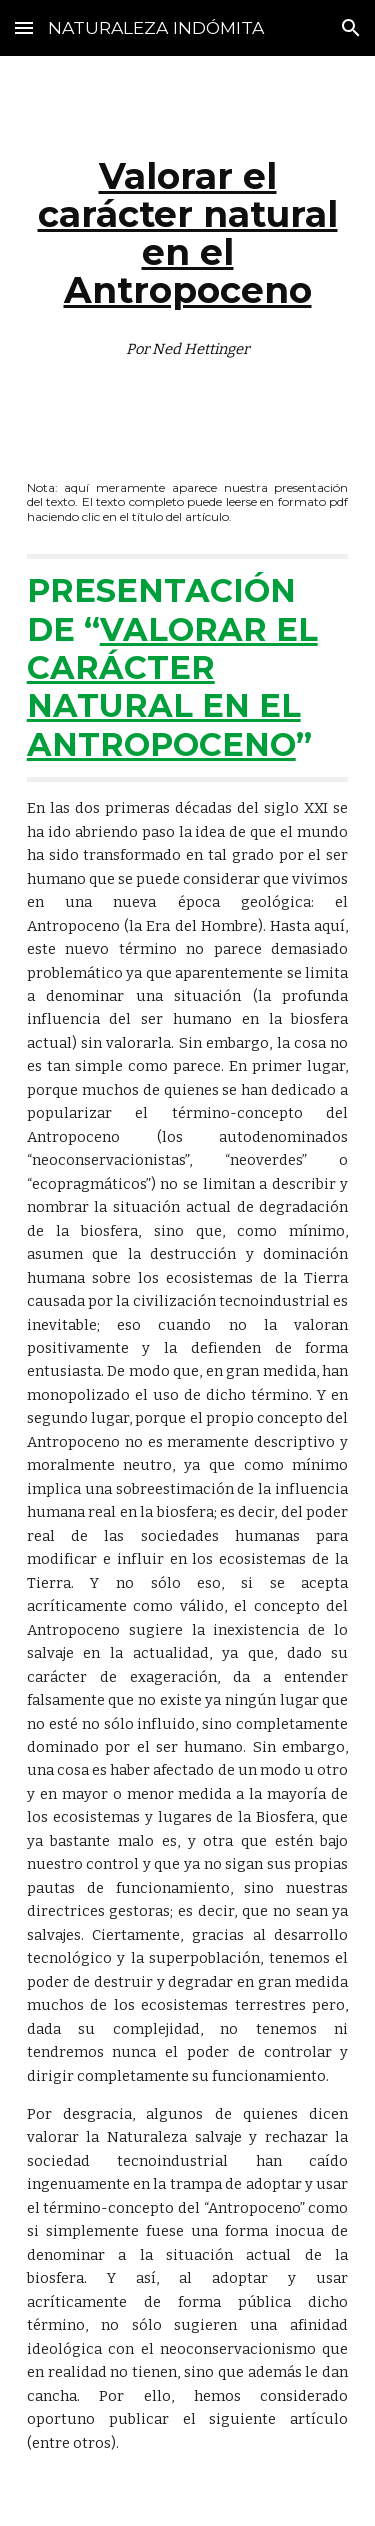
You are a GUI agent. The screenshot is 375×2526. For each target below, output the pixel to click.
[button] (24, 27)
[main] (188, 252)
